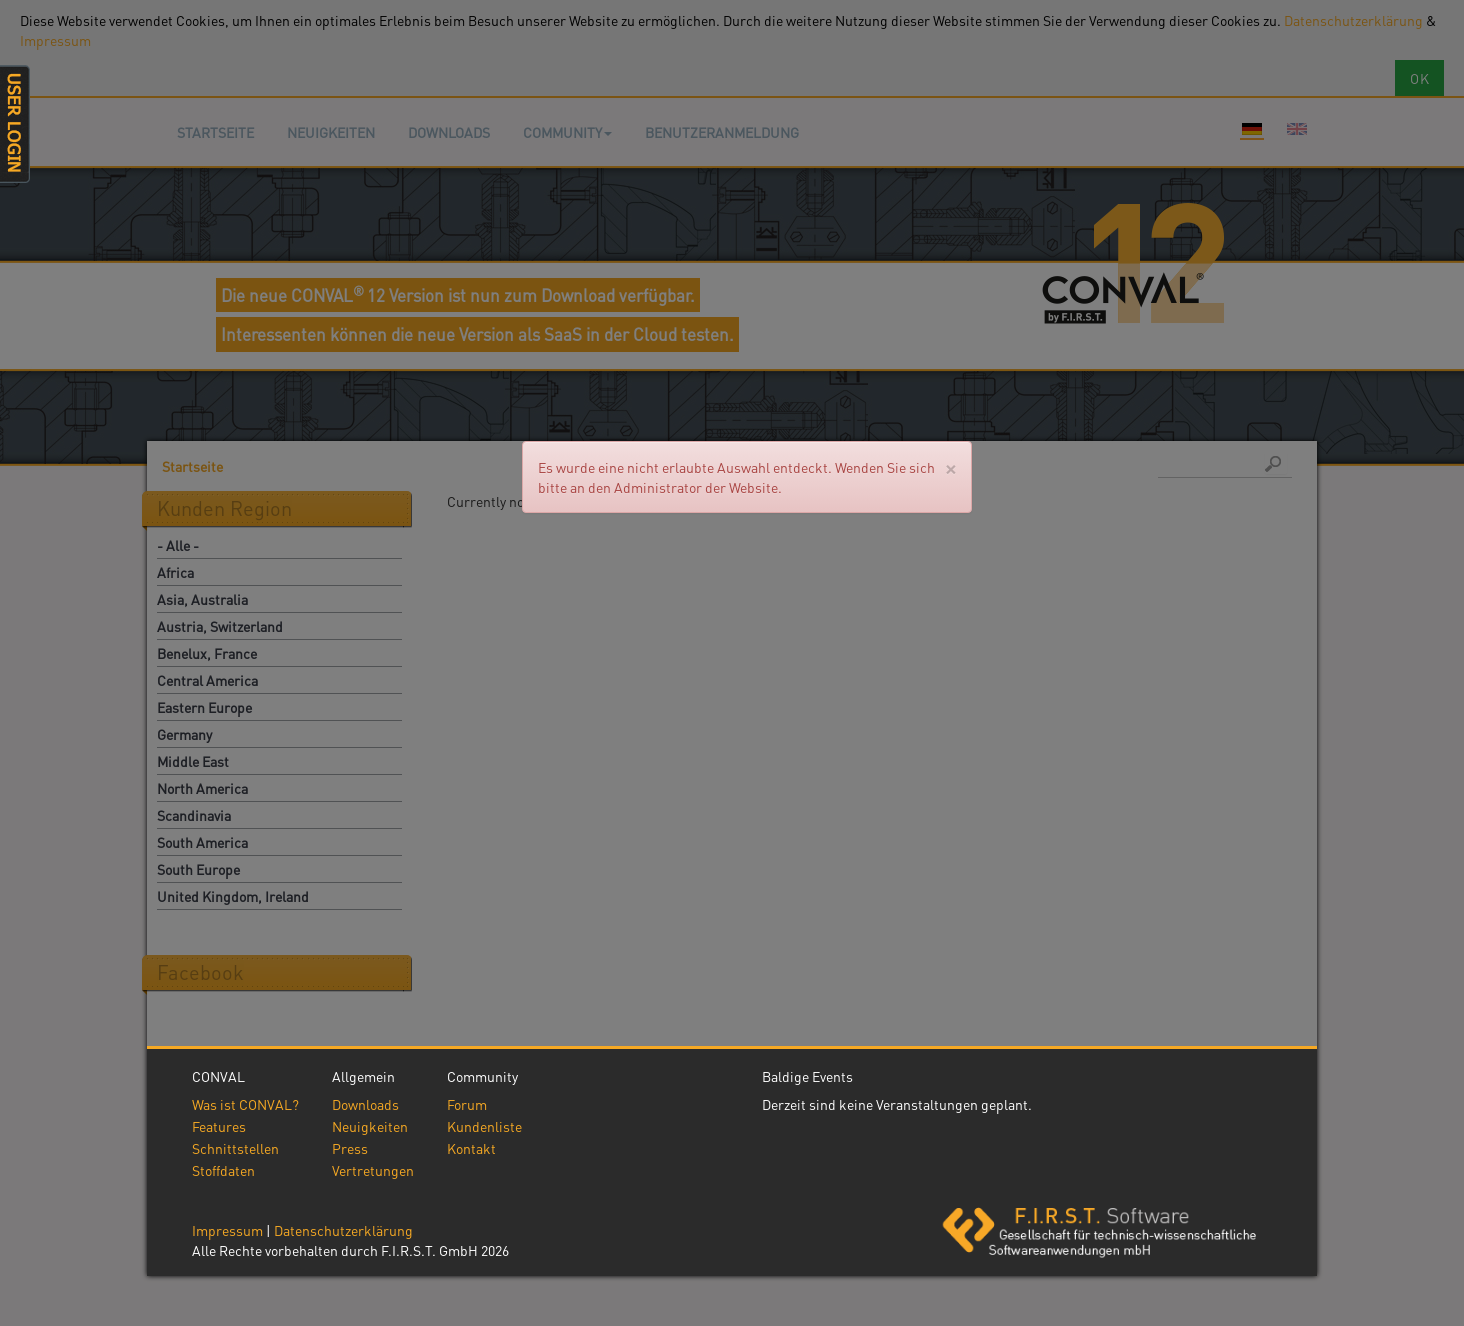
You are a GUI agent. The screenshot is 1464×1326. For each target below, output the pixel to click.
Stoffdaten (223, 1170)
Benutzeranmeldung (722, 132)
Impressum (227, 1230)
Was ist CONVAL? (245, 1104)
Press (350, 1148)
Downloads (449, 132)
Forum (467, 1104)
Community (567, 132)
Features (219, 1126)
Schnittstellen (235, 1148)
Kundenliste (484, 1126)
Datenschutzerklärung (343, 1230)
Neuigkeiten (331, 132)
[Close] (950, 467)
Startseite (215, 132)
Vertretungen (373, 1170)
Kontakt (471, 1148)
